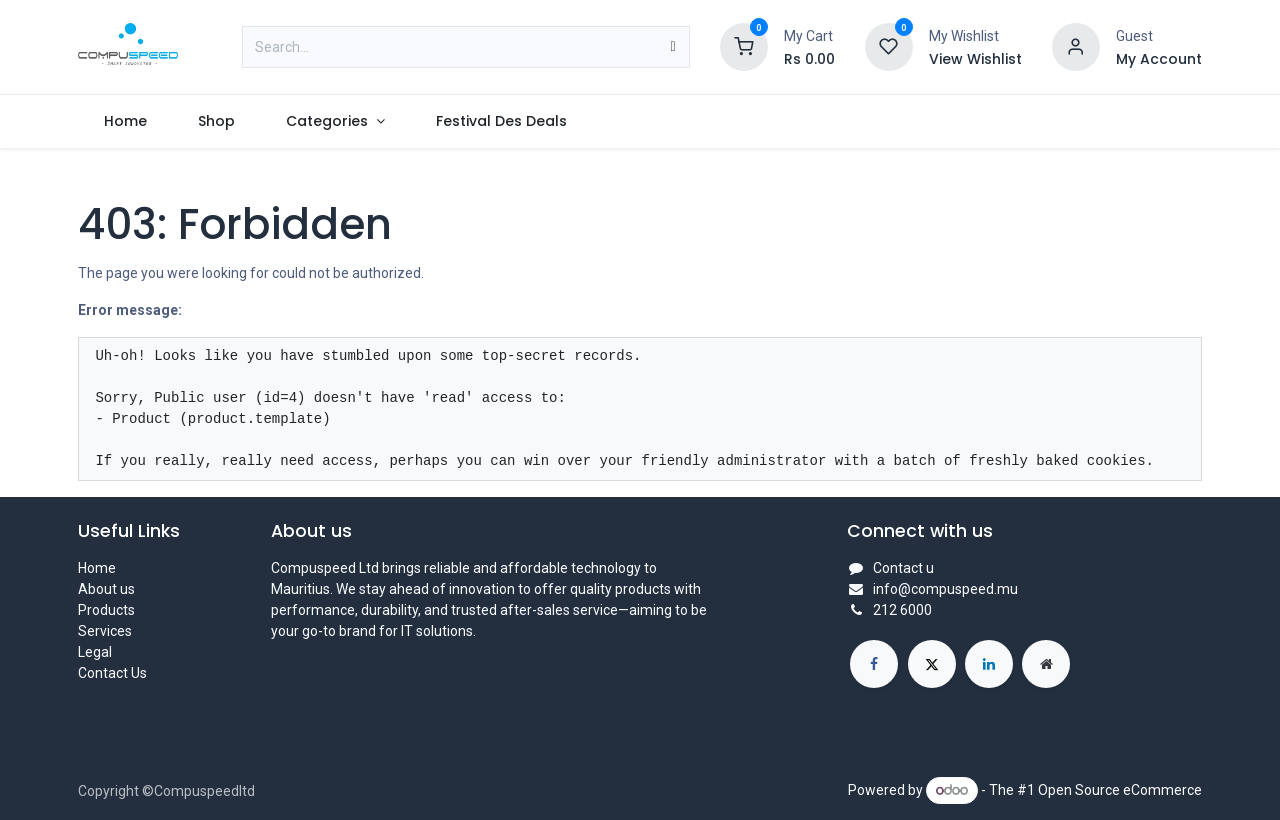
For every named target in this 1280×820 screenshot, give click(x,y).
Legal (95, 652)
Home (97, 568)
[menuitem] (125, 121)
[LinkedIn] (989, 664)
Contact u (903, 568)
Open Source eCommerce (1120, 790)
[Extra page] (1046, 664)
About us (106, 589)
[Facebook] (874, 664)
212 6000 (902, 610)
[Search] (672, 47)
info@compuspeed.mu (945, 589)
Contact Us (112, 673)
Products (106, 610)
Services (105, 631)
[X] (932, 664)
